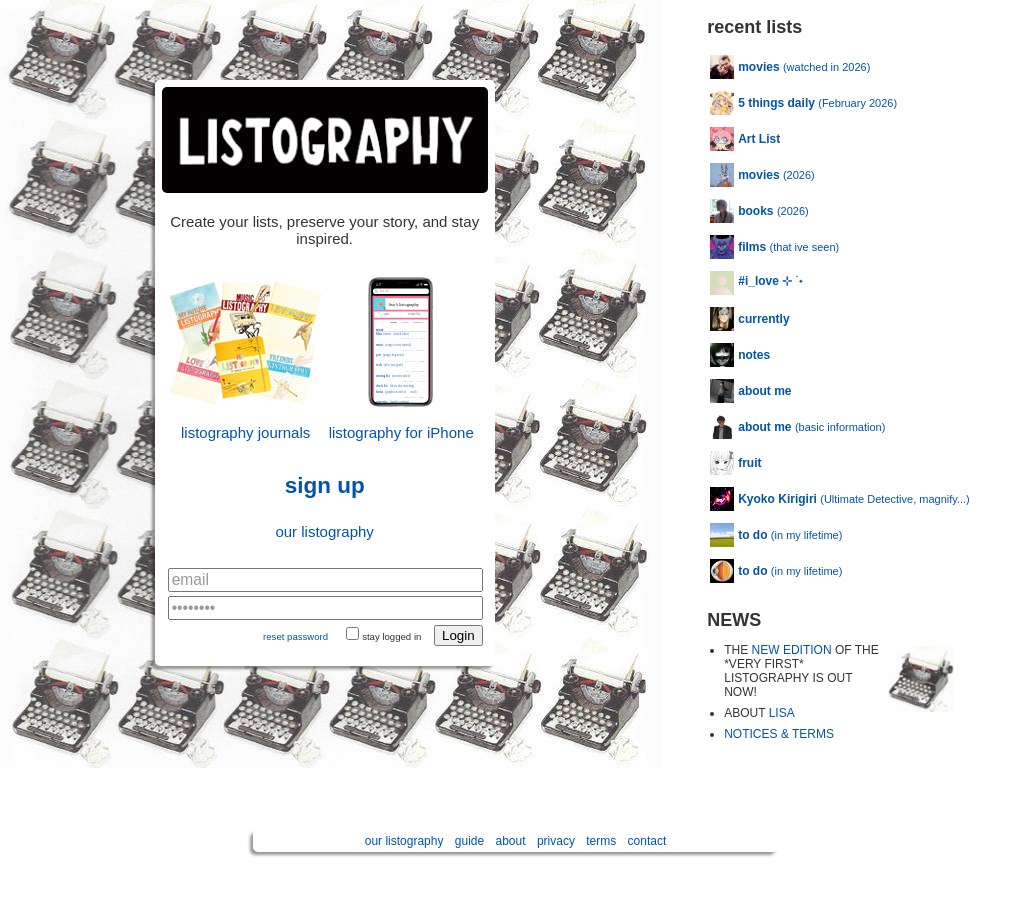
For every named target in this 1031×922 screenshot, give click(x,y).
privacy (556, 841)
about (511, 841)
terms (601, 841)
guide (469, 841)
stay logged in (391, 636)
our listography (324, 531)
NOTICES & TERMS (779, 734)
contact (647, 841)
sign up (325, 485)
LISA (782, 713)
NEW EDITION (792, 650)
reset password (295, 636)
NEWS (734, 620)
